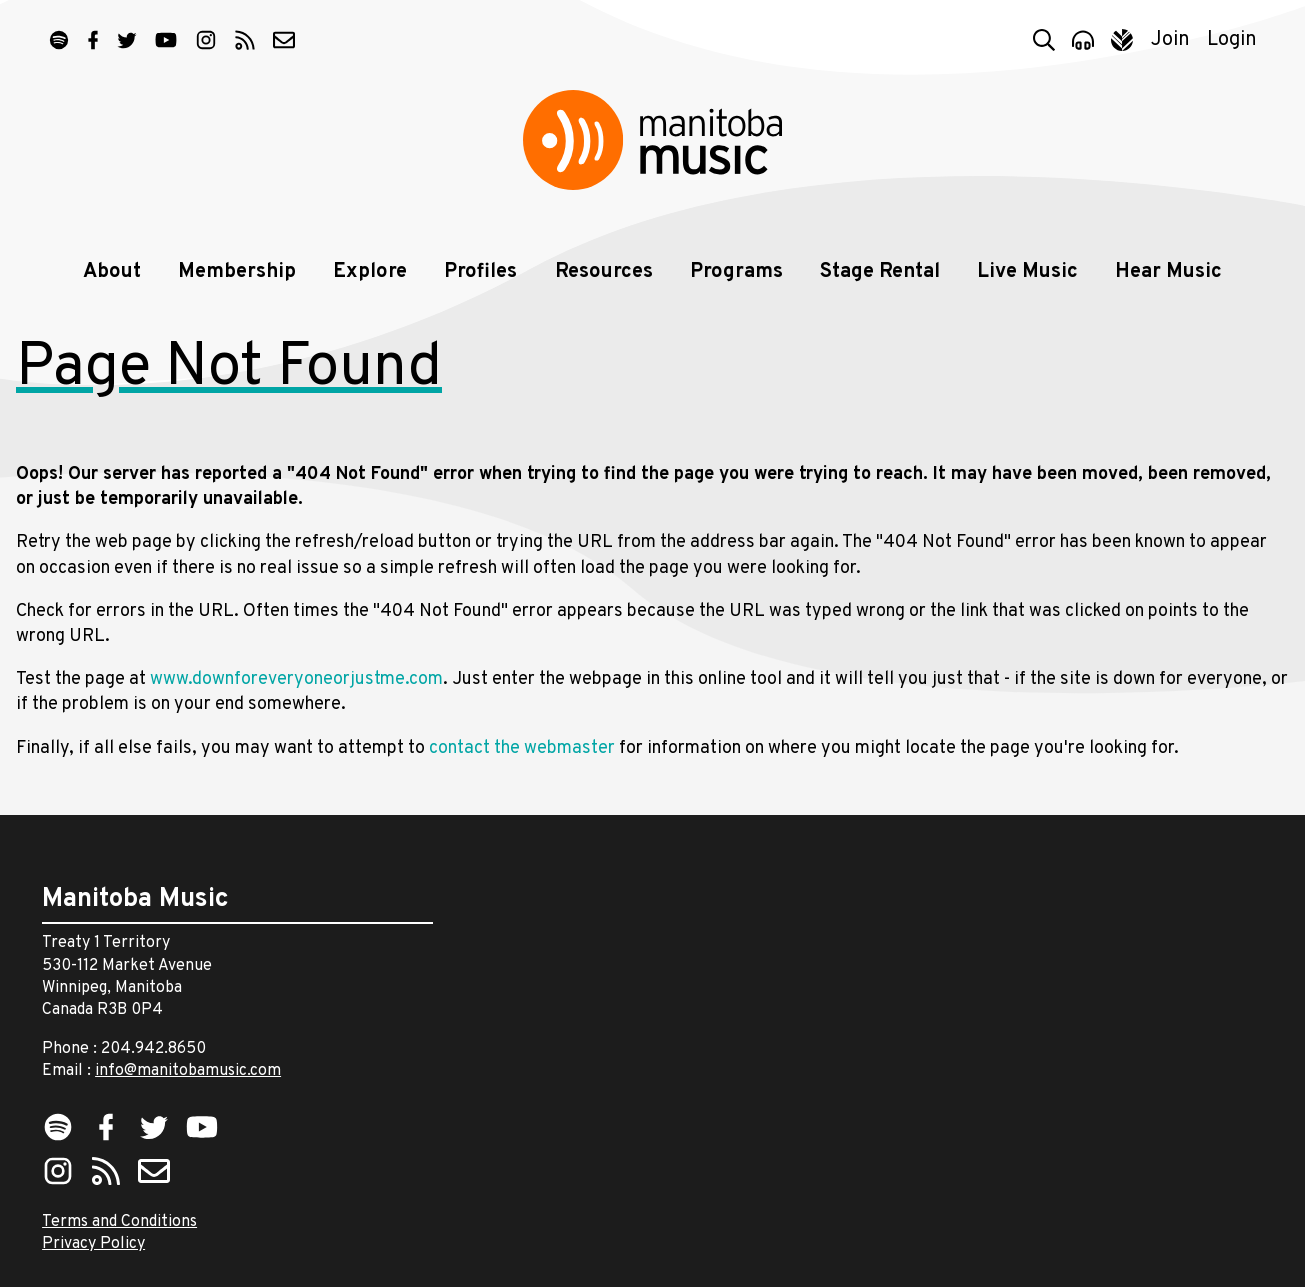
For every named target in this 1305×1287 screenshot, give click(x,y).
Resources (604, 272)
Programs (736, 272)
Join (1170, 40)
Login (1232, 40)
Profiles (480, 272)
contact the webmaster (522, 748)
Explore (370, 272)
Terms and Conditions (119, 1222)
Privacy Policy (93, 1244)
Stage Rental (880, 272)
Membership (237, 272)
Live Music (1027, 272)
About (112, 272)
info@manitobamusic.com (188, 1071)
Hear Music (1168, 272)
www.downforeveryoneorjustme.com (296, 679)
